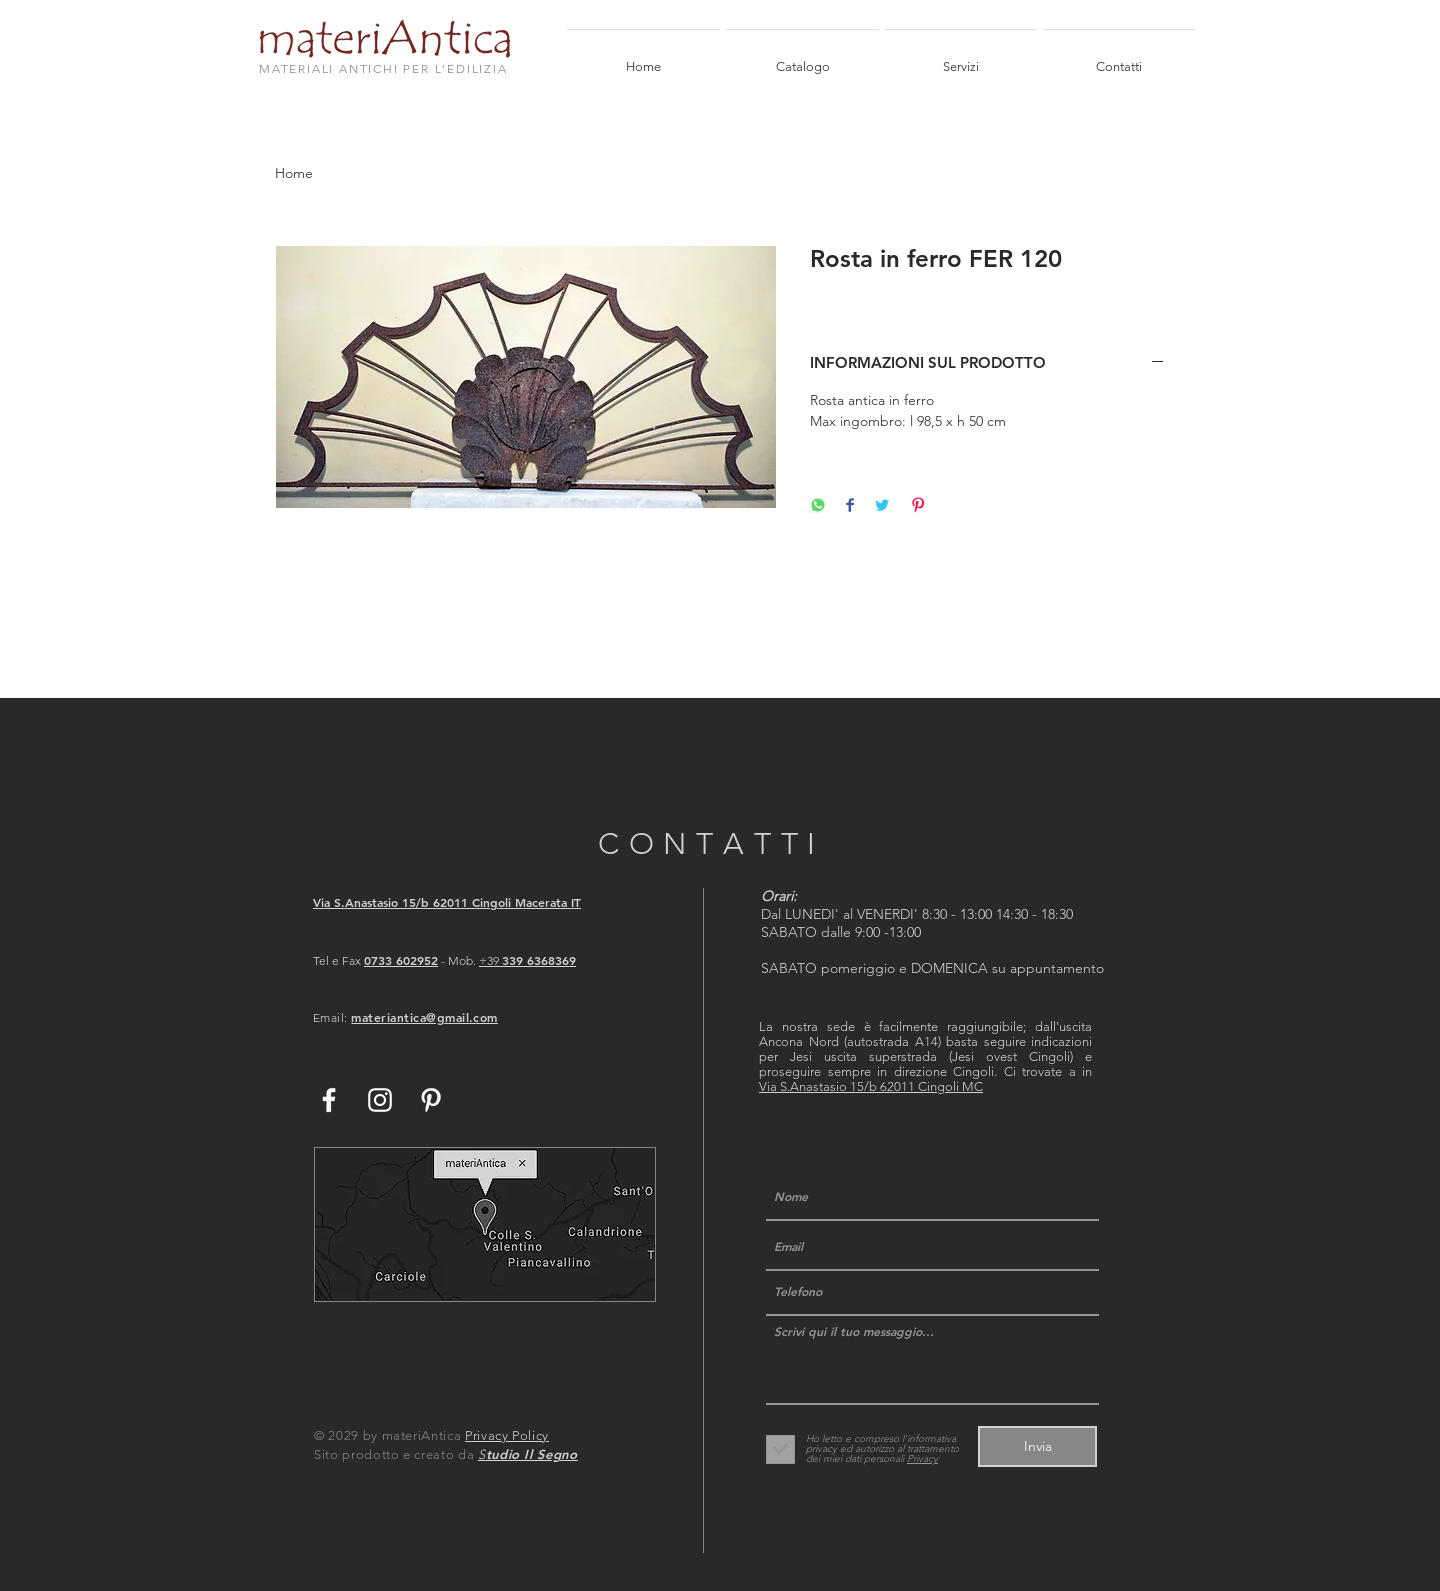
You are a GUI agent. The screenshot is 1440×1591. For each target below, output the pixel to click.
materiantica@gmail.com (424, 1017)
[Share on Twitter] (882, 506)
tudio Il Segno (532, 1454)
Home (294, 173)
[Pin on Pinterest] (918, 506)
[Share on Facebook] (850, 506)
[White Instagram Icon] (380, 1100)
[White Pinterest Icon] (431, 1100)
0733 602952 (401, 960)
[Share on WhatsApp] (818, 506)
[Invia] (1037, 1446)
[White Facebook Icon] (329, 1100)
